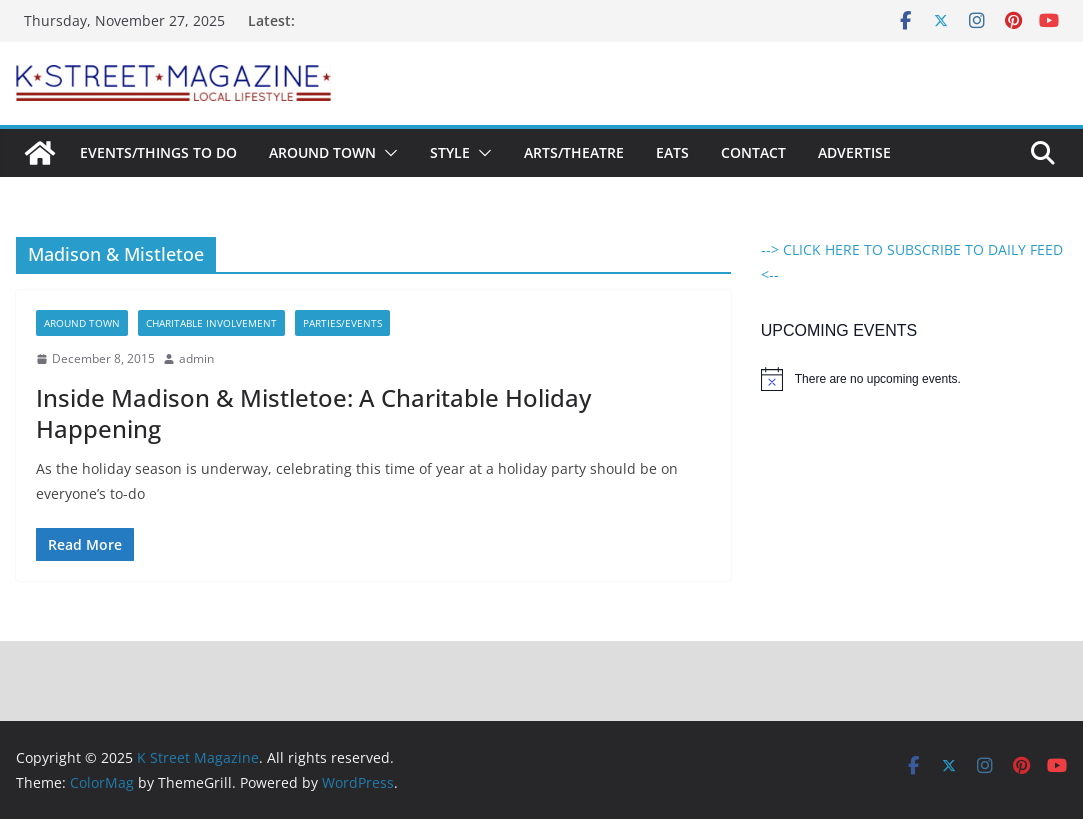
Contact (753, 152)
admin (196, 358)
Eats (672, 152)
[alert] (914, 379)
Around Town (322, 152)
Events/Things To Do (158, 152)
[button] (387, 153)
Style (450, 152)
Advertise (854, 152)
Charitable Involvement (211, 323)
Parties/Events (342, 323)
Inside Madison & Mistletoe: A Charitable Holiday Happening (313, 413)
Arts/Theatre (574, 152)
